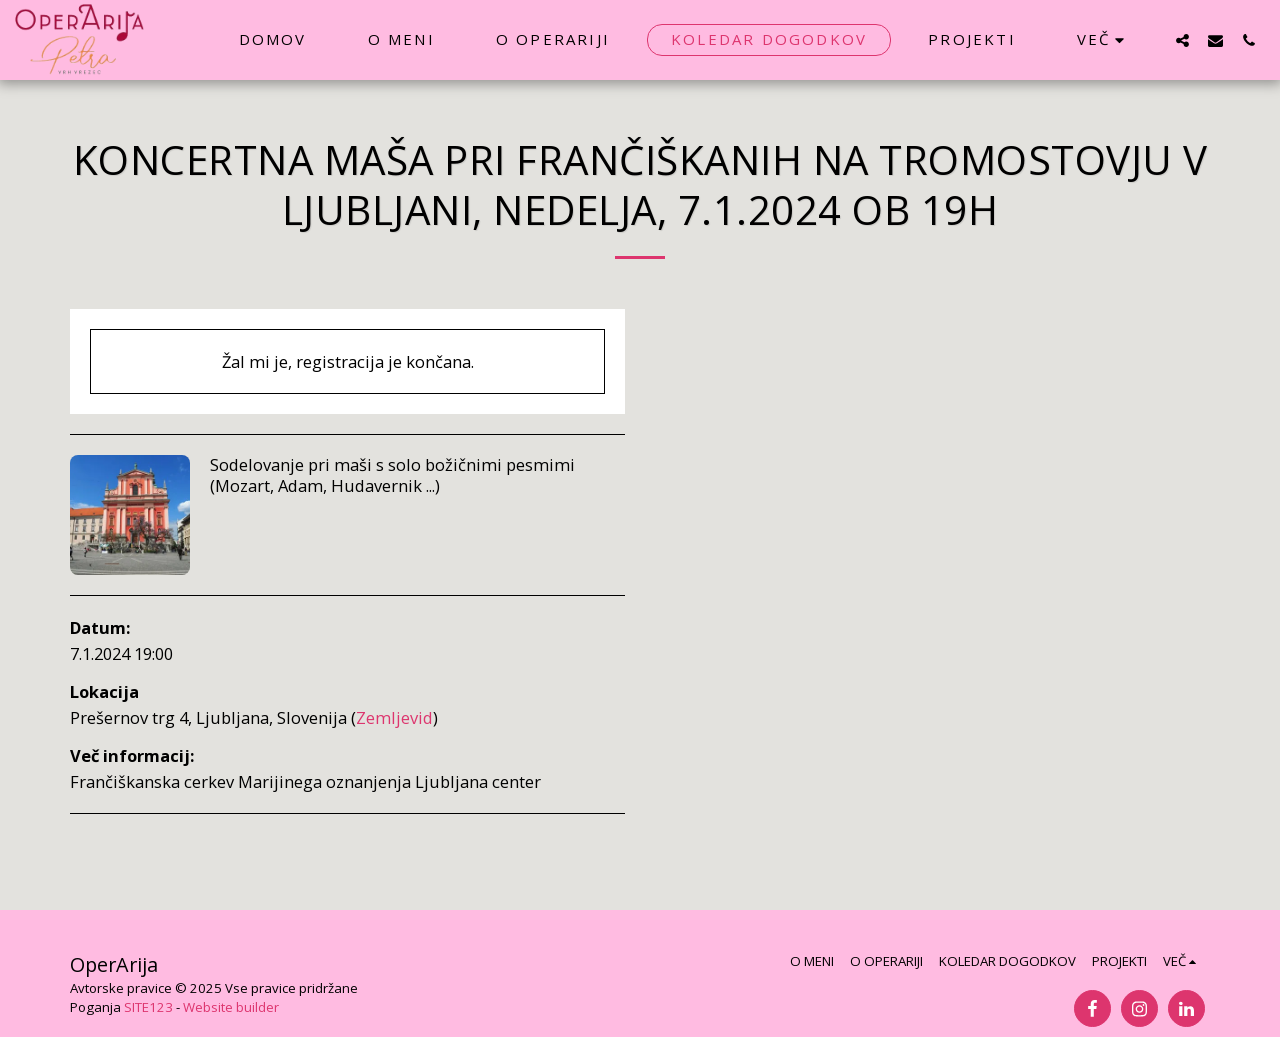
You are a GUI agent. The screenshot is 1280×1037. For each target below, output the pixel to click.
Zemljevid (394, 717)
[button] (1182, 40)
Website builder (231, 1007)
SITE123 (148, 1007)
